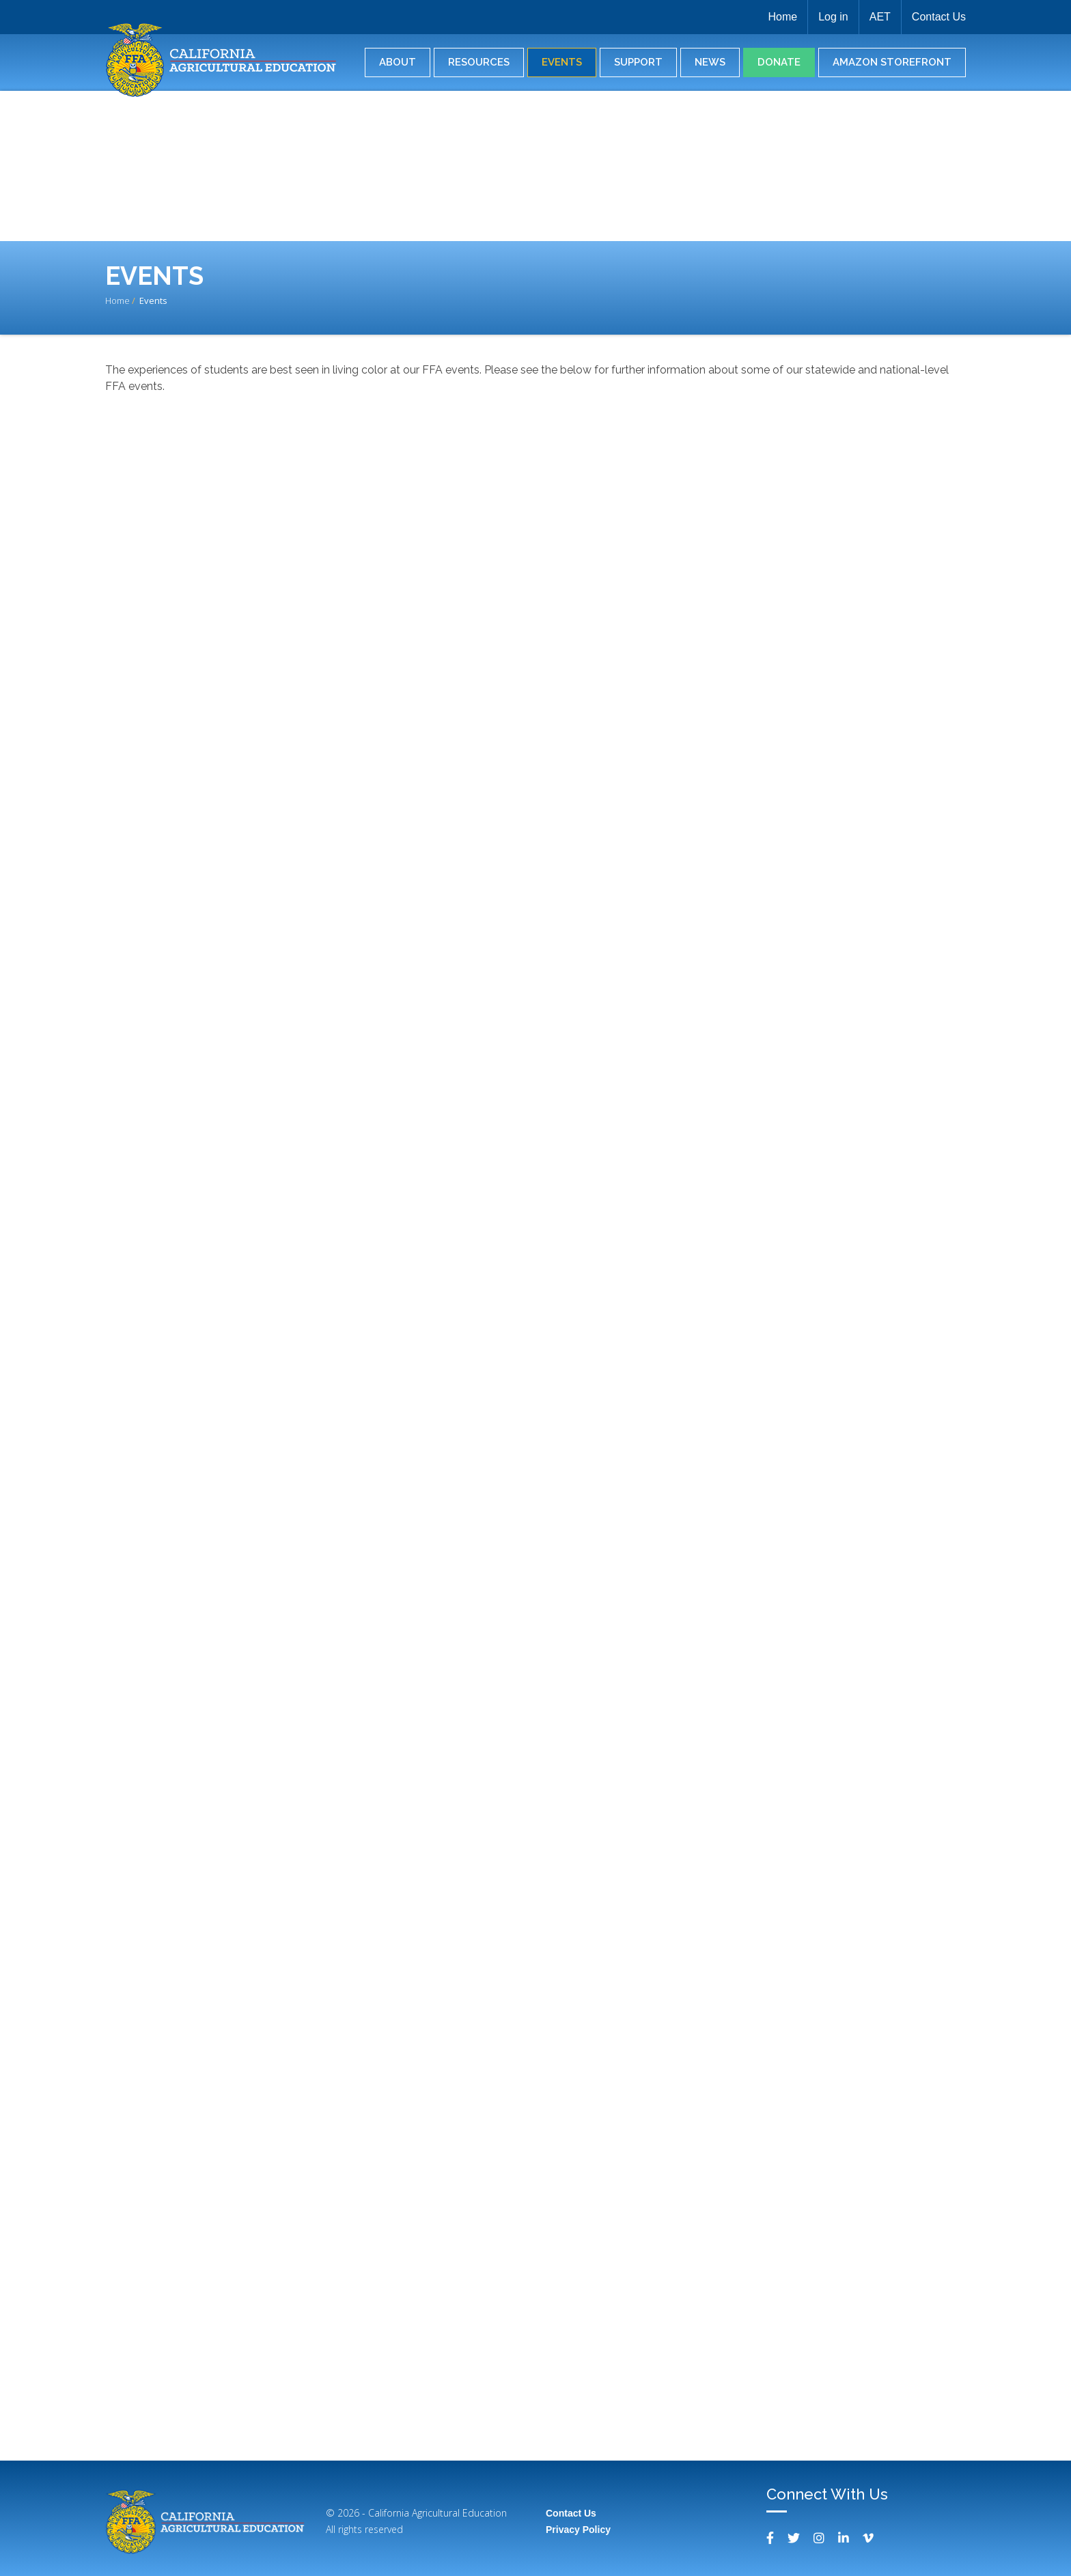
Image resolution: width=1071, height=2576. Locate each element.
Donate (779, 62)
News (710, 62)
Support (638, 62)
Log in (833, 17)
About (397, 62)
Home (782, 17)
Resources (479, 62)
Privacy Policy (578, 2529)
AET (880, 17)
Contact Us (939, 17)
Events (562, 62)
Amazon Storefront (892, 62)
